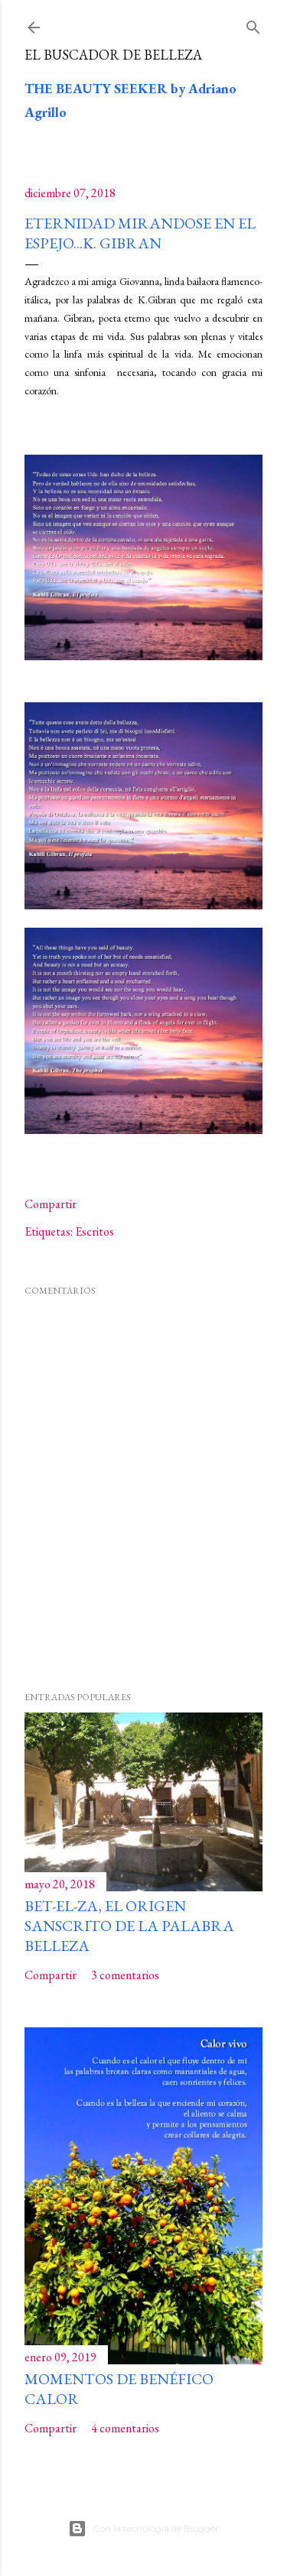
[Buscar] (253, 24)
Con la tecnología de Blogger (143, 2528)
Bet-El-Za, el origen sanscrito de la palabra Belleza (129, 1925)
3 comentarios (125, 1975)
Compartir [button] (50, 1204)
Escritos (94, 1231)
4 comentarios (125, 2428)
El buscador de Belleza (113, 54)
